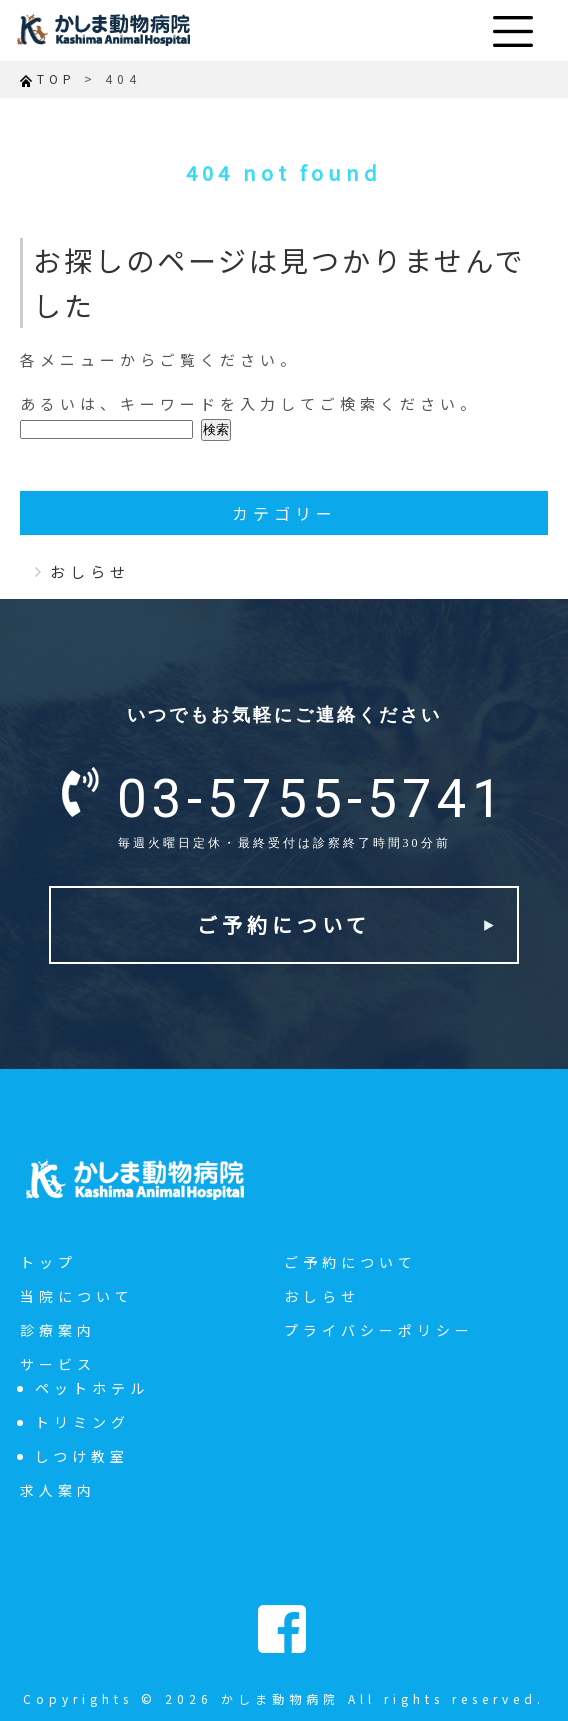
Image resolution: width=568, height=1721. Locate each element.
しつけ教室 (82, 1456)
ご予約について (284, 924)
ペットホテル (92, 1388)
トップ (48, 1262)
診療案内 (58, 1330)
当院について (77, 1296)
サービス (58, 1364)
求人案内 (58, 1490)
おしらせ (90, 571)
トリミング (82, 1422)
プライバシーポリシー (379, 1330)
